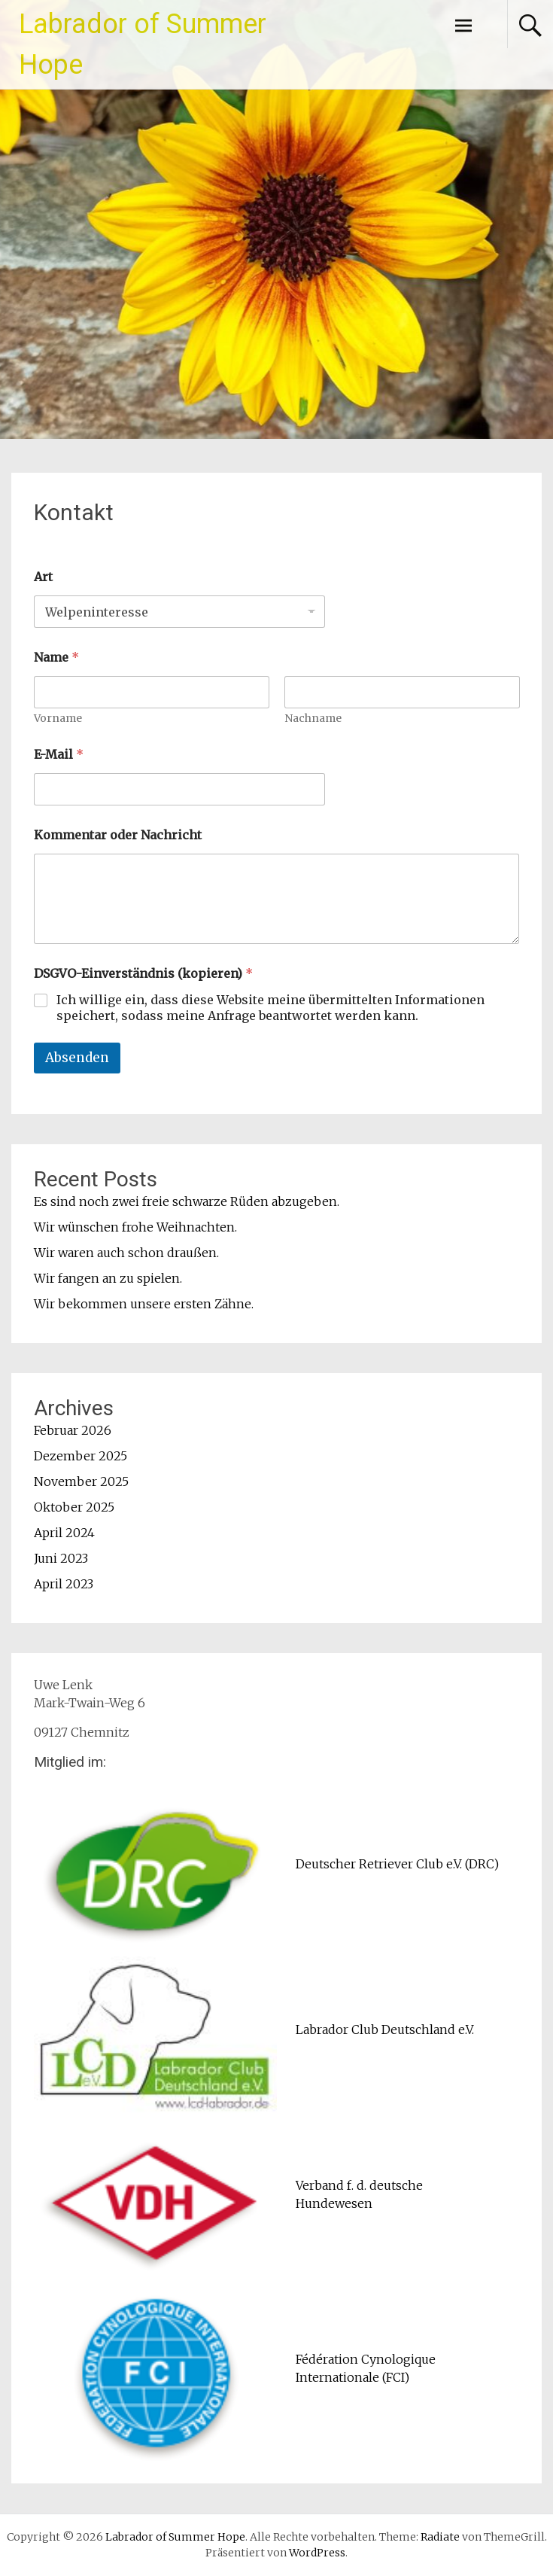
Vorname (58, 718)
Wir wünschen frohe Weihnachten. (135, 1227)
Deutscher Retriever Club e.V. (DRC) (397, 1863)
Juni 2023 (61, 1558)
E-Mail (59, 755)
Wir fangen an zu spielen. (108, 1278)
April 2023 (63, 1583)
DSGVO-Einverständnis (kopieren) (143, 974)
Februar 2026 (72, 1430)
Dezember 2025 (80, 1455)
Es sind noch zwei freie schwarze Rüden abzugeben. (186, 1201)
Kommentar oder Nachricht (118, 835)
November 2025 (81, 1481)
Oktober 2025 (74, 1507)
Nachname (313, 718)
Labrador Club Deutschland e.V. (385, 2029)
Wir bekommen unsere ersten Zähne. (144, 1303)
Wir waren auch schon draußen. (126, 1252)
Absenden (77, 1057)
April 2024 (64, 1532)
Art (43, 577)
